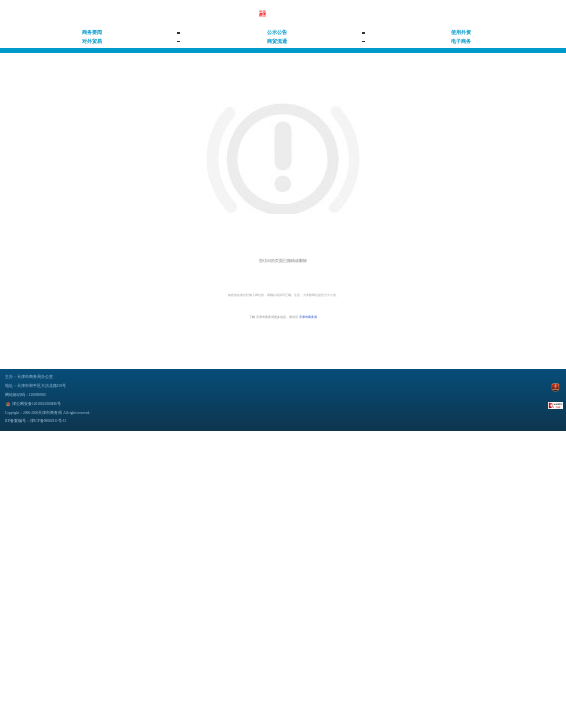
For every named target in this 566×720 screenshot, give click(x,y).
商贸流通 (277, 41)
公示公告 (277, 32)
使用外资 (461, 32)
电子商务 (461, 41)
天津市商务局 (308, 317)
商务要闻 (92, 32)
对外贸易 (92, 41)
